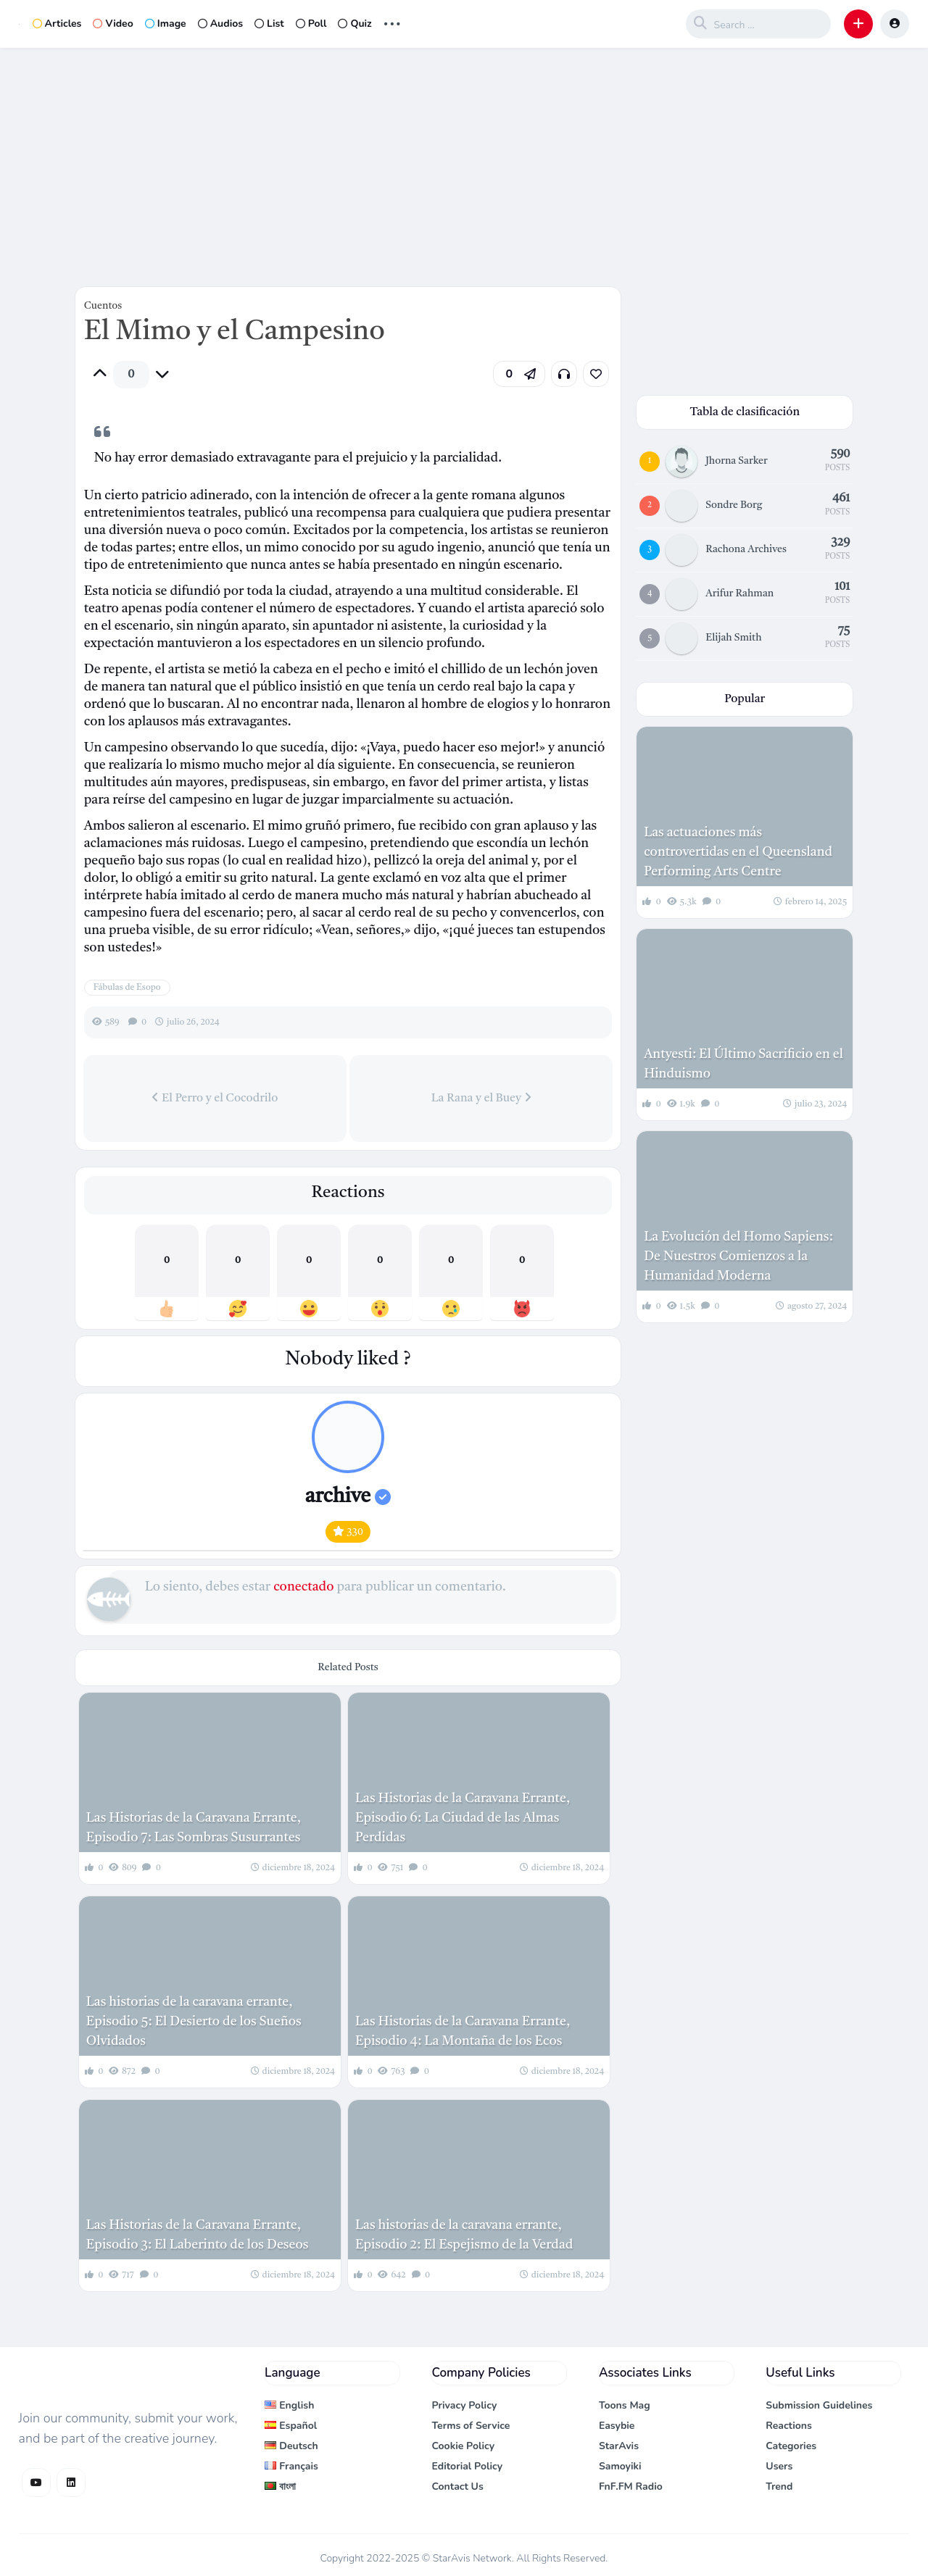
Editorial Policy (466, 2466)
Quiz (354, 23)
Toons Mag (624, 2405)
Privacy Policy (464, 2405)
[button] (858, 23)
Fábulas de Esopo (127, 987)
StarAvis (619, 2446)
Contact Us (457, 2486)
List (269, 23)
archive (348, 1497)
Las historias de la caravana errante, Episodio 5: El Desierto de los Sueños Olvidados (194, 2022)
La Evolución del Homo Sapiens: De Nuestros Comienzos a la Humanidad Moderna (738, 1256)
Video (113, 23)
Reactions (789, 2426)
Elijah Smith (733, 638)
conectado (303, 1586)
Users (779, 2466)
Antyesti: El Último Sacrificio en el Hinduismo (743, 1064)
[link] (596, 374)
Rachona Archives (746, 549)
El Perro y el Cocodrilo (215, 1097)
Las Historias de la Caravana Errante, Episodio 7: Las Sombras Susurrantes (193, 1828)
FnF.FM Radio (631, 2486)
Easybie (617, 2426)
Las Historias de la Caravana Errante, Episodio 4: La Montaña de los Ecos (462, 2031)
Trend (779, 2486)
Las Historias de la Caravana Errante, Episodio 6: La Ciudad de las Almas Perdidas (462, 1818)
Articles (57, 23)
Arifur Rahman (739, 593)
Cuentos (103, 306)
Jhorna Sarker (736, 461)
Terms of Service (470, 2426)
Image (165, 23)
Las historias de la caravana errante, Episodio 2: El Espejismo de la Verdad (464, 2235)
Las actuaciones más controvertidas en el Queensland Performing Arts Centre (738, 852)
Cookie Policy (462, 2446)
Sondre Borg (733, 505)
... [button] (392, 22)
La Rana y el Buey (481, 1097)
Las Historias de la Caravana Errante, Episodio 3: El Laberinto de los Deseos (197, 2235)
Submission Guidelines (819, 2405)
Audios (220, 23)
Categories (791, 2446)
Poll (311, 23)
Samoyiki (620, 2466)
